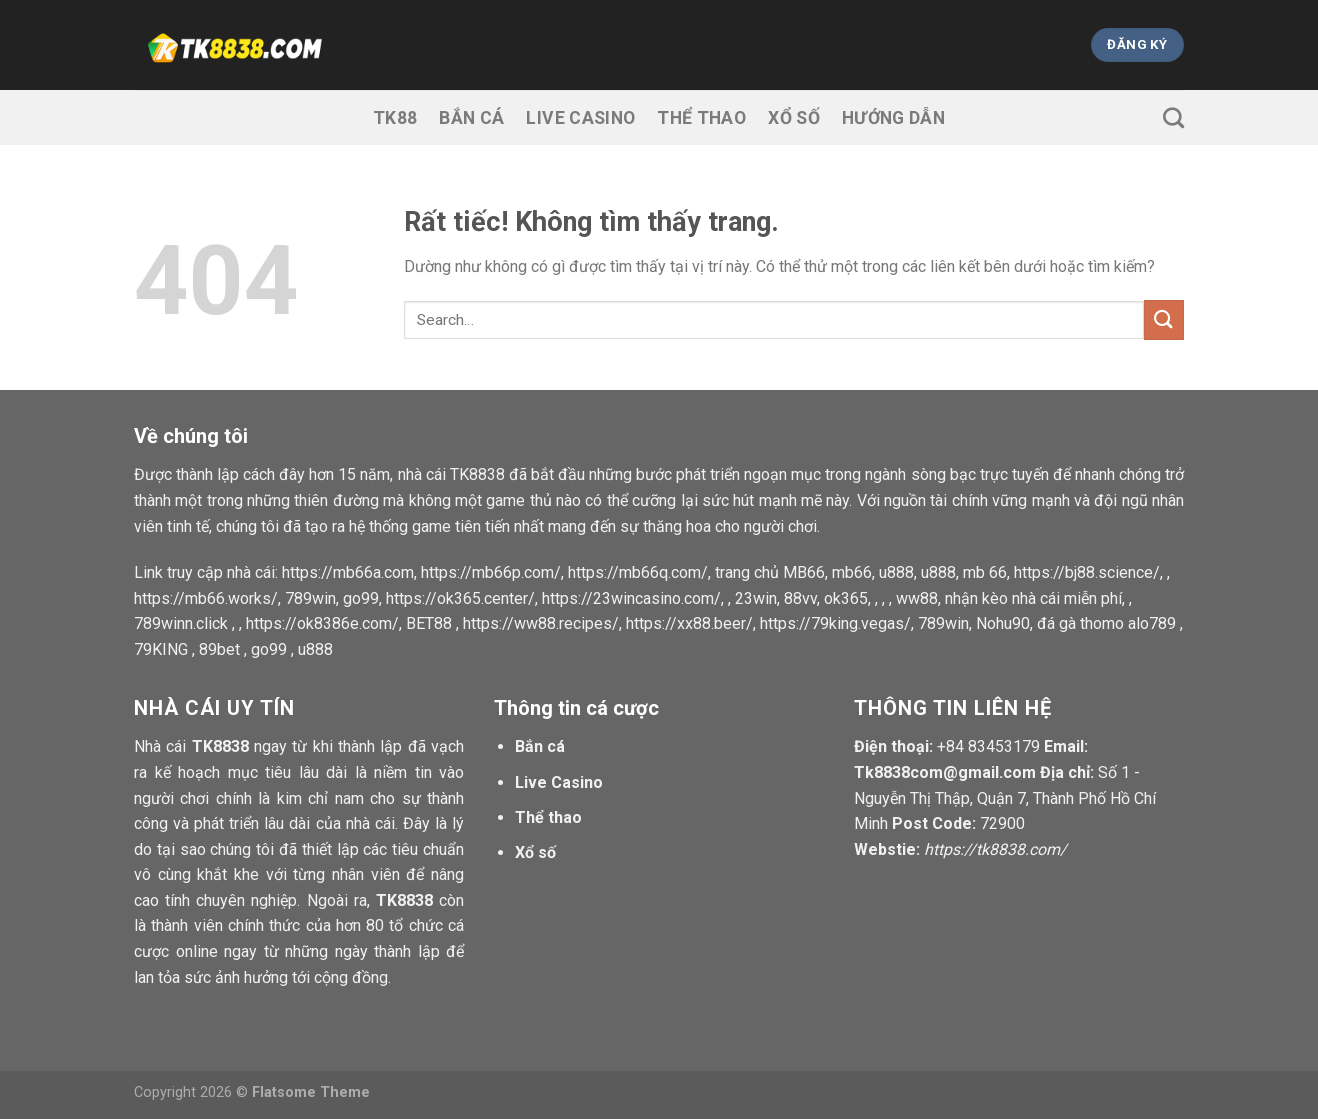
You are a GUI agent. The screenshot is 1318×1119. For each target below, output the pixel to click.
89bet (219, 649)
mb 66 (985, 572)
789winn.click (181, 623)
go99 (361, 598)
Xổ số (794, 118)
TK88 (395, 118)
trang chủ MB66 (770, 572)
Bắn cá (471, 118)
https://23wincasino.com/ (631, 598)
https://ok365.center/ (460, 598)
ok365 (846, 598)
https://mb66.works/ (206, 598)
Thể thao (701, 118)
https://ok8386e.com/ (322, 623)
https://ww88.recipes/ (541, 623)
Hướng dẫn (893, 118)
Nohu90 (1003, 623)
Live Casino (580, 118)
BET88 (429, 623)
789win (310, 598)
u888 (896, 572)
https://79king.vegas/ (835, 623)
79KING (161, 649)
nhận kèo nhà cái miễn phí (1033, 598)
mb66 (852, 572)
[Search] (1173, 117)
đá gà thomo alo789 (1106, 623)
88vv (800, 598)
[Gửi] (1164, 319)
